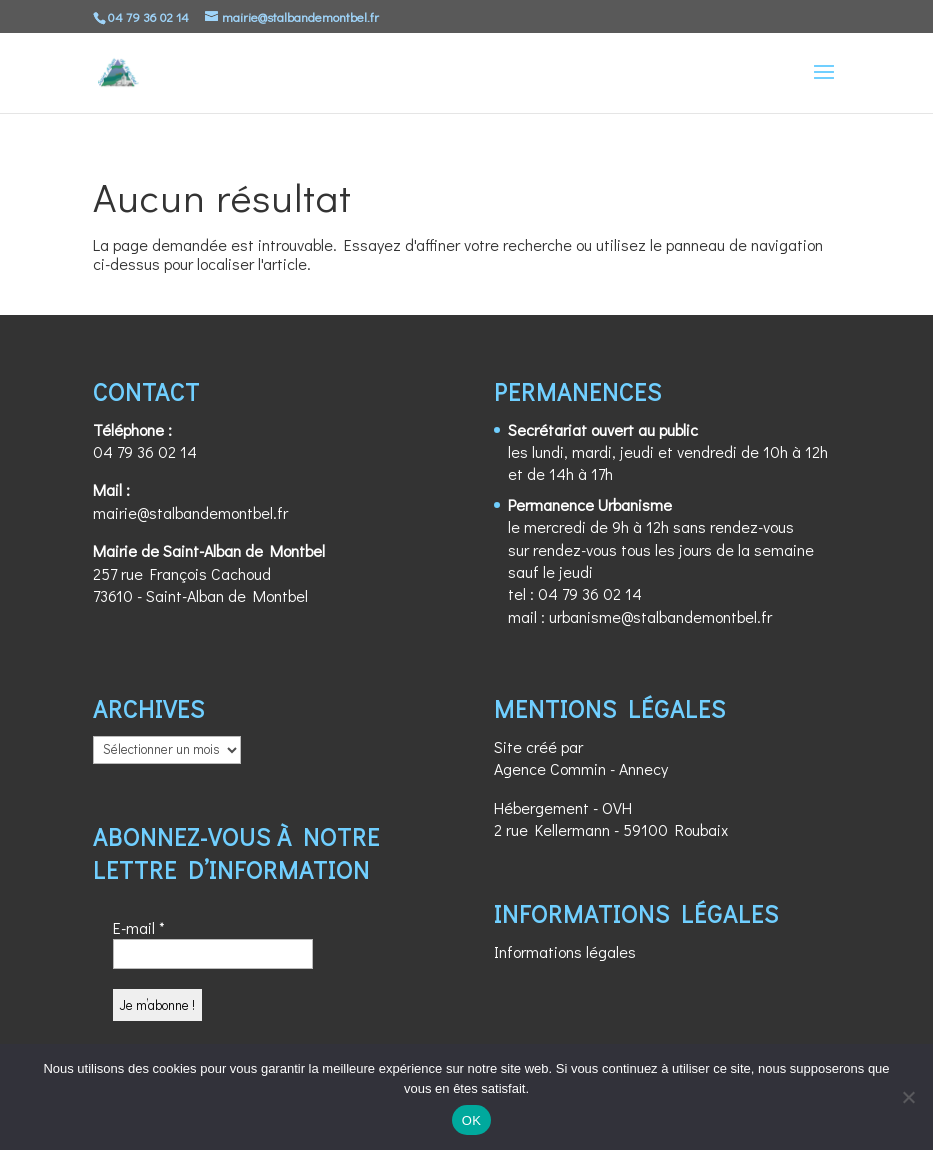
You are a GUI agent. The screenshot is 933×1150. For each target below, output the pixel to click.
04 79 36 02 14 (145, 451)
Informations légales (565, 951)
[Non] (908, 1097)
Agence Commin (550, 768)
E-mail (139, 927)
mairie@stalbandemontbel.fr (190, 512)
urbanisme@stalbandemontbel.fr (660, 616)
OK (471, 1120)
